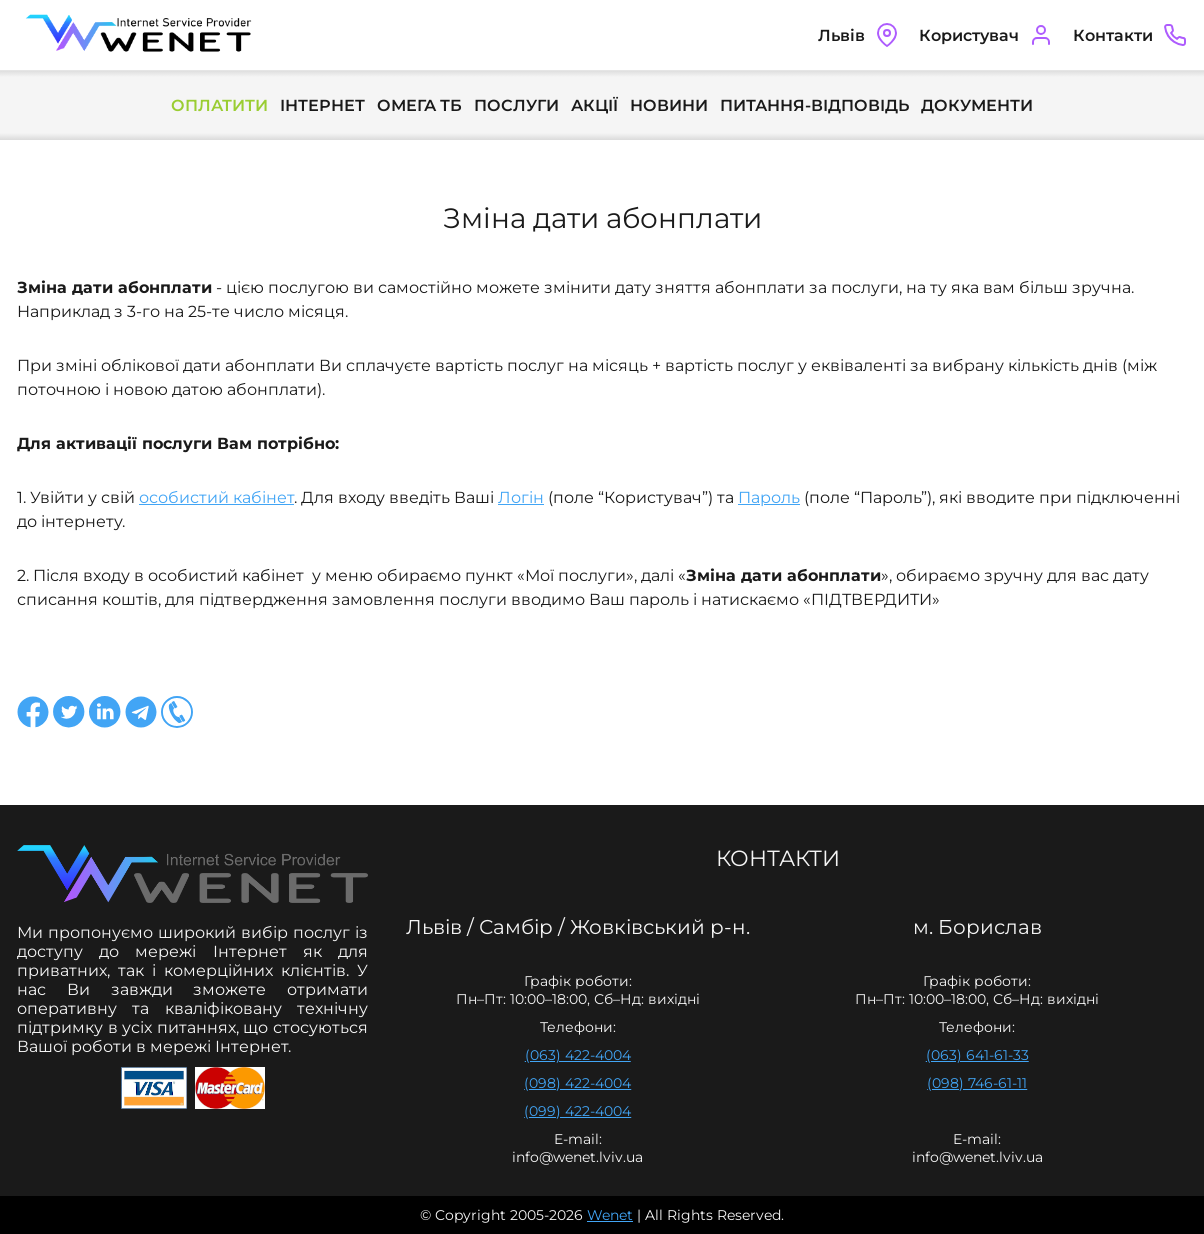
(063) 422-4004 (578, 1055)
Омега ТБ (419, 105)
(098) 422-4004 (577, 1083)
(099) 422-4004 (577, 1111)
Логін (521, 497)
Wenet (610, 1215)
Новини (669, 105)
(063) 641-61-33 (977, 1055)
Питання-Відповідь (814, 105)
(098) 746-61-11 (977, 1083)
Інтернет (322, 105)
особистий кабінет (216, 497)
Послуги (516, 105)
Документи (977, 105)
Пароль (769, 497)
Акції (594, 105)
